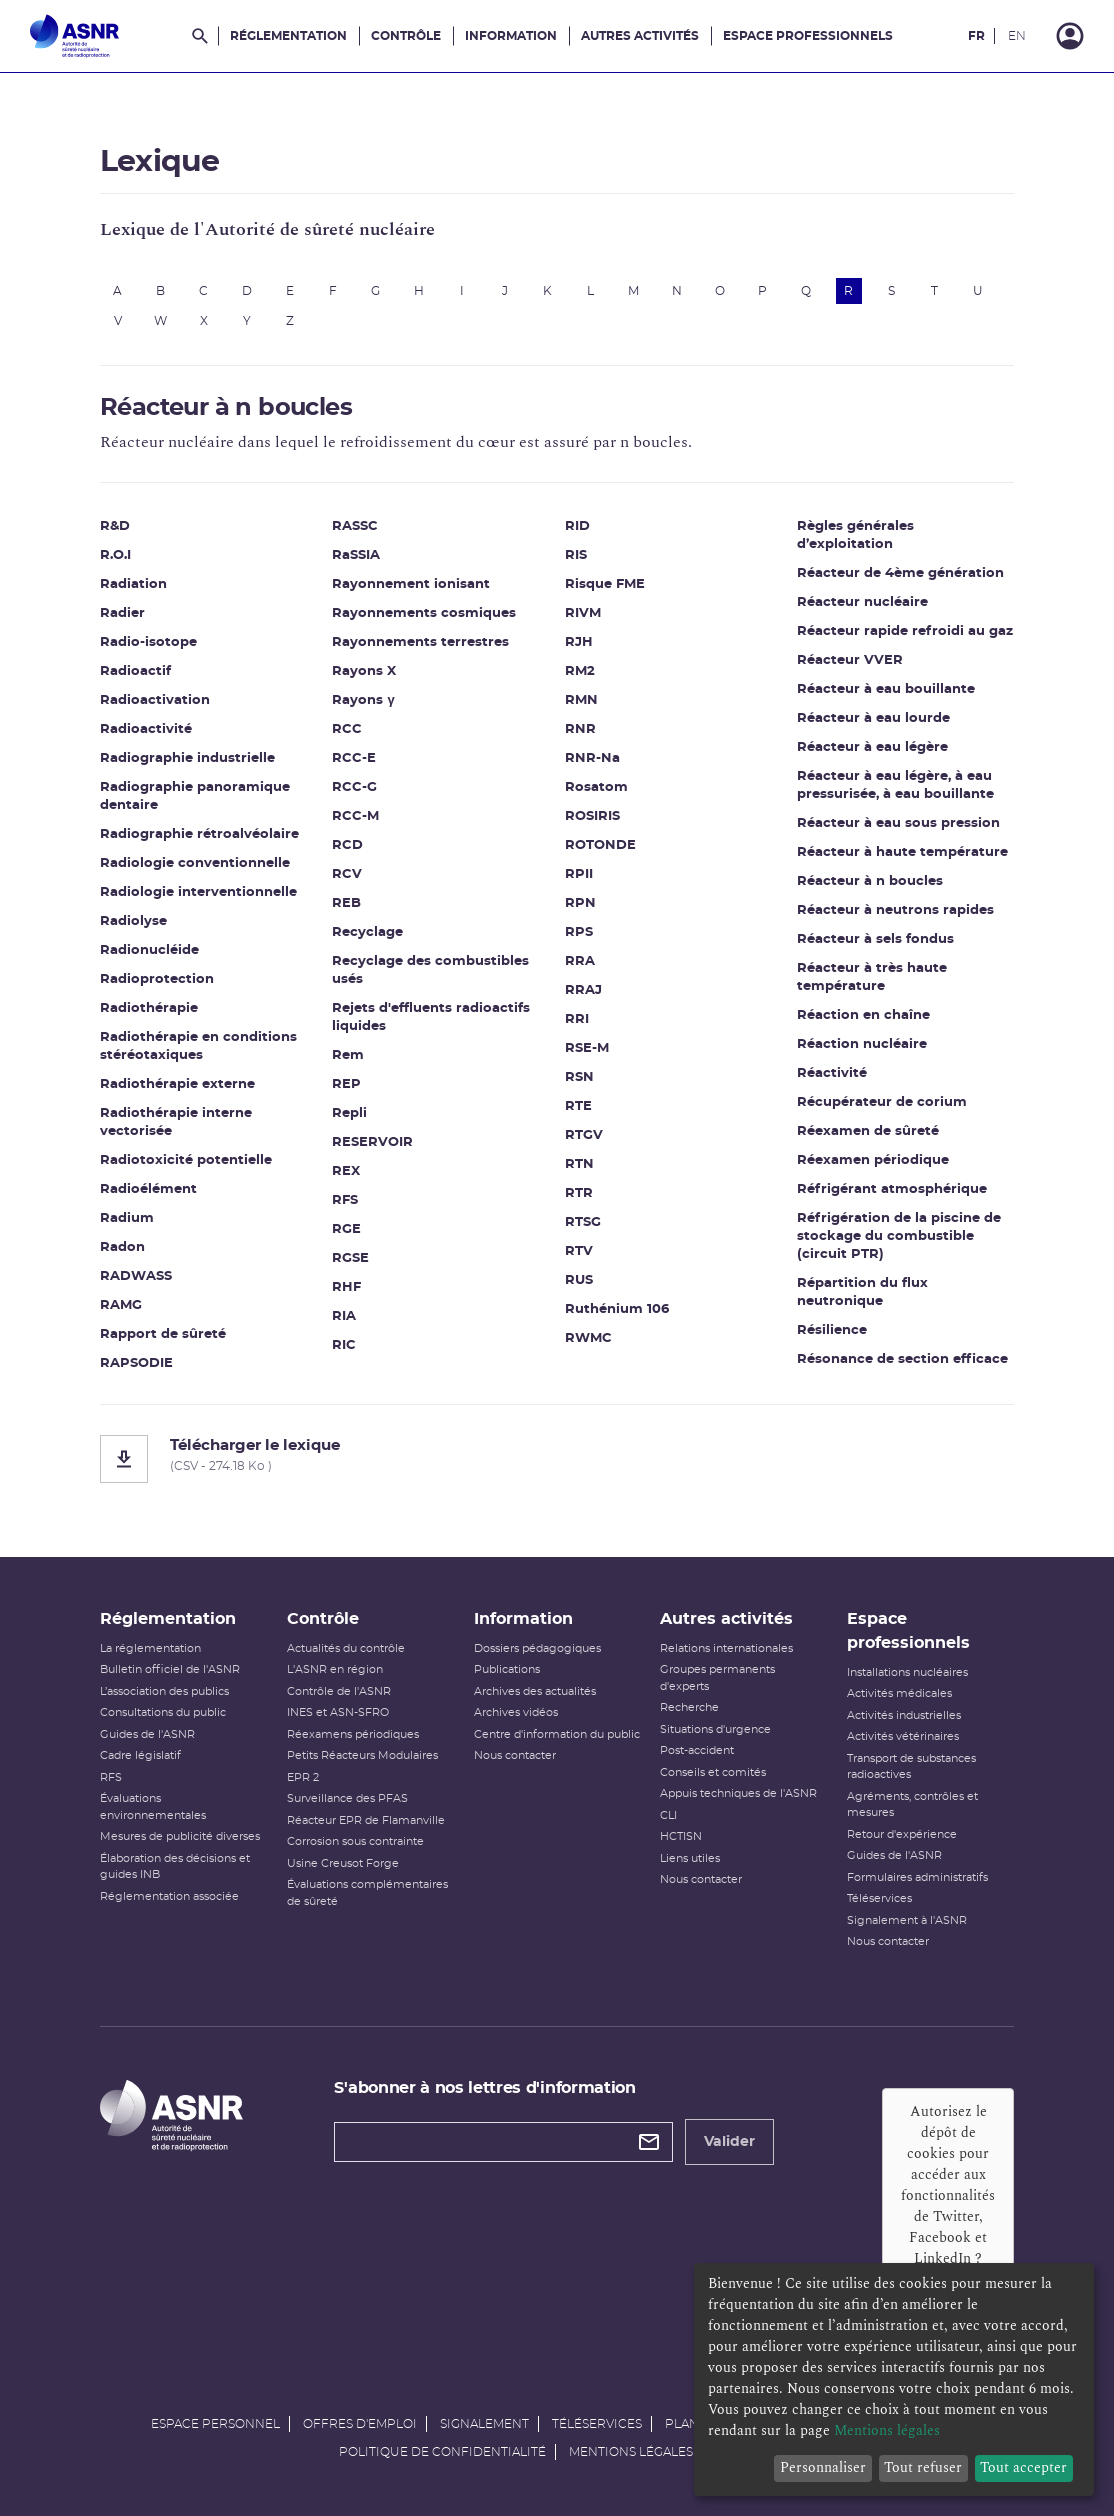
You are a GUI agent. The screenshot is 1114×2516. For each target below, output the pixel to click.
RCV (348, 874)
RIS (576, 555)
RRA (580, 961)
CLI (668, 1815)
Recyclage (368, 932)
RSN (579, 1077)
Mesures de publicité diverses (180, 1836)
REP (347, 1084)
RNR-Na (592, 758)
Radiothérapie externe (177, 1084)
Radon (122, 1247)
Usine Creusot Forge (343, 1863)
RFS (346, 1200)
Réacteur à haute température (903, 852)
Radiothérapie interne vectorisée (176, 1122)
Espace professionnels (808, 36)
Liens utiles (690, 1858)
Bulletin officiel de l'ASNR (170, 1669)
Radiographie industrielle (187, 758)
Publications (507, 1669)
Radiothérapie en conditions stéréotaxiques (198, 1046)
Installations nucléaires (907, 1672)
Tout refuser (923, 2467)
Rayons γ (364, 700)
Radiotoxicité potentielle (186, 1160)
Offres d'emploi (360, 2424)
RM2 (580, 671)
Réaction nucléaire (863, 1044)
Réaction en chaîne (864, 1015)
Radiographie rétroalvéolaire (199, 834)
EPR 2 (303, 1777)
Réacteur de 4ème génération (901, 573)
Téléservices (879, 1898)
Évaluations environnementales (153, 1807)
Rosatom (596, 787)
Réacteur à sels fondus (876, 939)
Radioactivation (155, 700)
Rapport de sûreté (163, 1334)
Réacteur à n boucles (871, 881)
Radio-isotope (148, 642)
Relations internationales (726, 1648)
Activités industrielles (904, 1715)
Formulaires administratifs (917, 1877)
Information (511, 36)
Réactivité (833, 1073)
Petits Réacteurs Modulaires (362, 1755)
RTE (578, 1106)
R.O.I (115, 555)
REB (347, 903)
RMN (581, 700)
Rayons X (365, 671)
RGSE (351, 1258)
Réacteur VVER (851, 660)
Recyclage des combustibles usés (431, 970)
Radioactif (135, 671)
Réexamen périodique (874, 1160)
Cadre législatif (140, 1755)
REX (347, 1171)
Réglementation (288, 36)
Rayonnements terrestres (421, 642)
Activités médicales (899, 1693)
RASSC (356, 526)
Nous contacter (515, 1755)
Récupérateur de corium (883, 1102)
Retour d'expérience (902, 1834)
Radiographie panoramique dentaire (195, 796)
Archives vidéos (516, 1712)
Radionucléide (149, 950)
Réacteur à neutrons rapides (896, 910)
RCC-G (355, 787)
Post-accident (697, 1750)
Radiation (133, 584)
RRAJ (583, 990)
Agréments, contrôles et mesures (912, 1805)
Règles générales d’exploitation (856, 535)
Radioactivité (146, 729)
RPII (579, 874)
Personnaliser (823, 2467)
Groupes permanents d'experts (717, 1678)
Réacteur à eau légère (873, 747)
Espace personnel (215, 2424)
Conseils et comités (713, 1772)
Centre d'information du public (557, 1734)
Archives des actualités (535, 1691)
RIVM (583, 613)
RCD (348, 845)
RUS (579, 1280)
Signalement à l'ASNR (907, 1920)
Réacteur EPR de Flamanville (366, 1820)
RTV (579, 1251)
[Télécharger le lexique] (557, 1459)
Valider (730, 2142)
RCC (348, 729)
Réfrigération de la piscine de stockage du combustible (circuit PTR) (900, 1236)
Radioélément (148, 1189)
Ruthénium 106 (617, 1309)
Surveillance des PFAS (347, 1798)
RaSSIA (357, 555)
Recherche (689, 1707)
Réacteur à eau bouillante (887, 689)
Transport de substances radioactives (911, 1767)
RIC (345, 1345)
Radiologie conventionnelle (195, 863)
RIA (345, 1316)
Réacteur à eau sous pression (899, 823)
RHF (347, 1287)
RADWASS (136, 1276)
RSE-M (587, 1048)
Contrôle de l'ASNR (339, 1691)
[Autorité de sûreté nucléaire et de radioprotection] (74, 36)
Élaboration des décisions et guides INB (175, 1867)
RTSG (583, 1222)
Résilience (833, 1330)
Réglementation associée (169, 1896)
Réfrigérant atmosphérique (893, 1189)
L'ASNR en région (335, 1669)
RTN (579, 1164)
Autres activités (640, 36)
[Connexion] (1070, 36)
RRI (577, 1019)
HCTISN (681, 1836)
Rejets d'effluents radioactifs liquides (432, 1017)
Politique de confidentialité (442, 2452)
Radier (122, 613)
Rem (349, 1055)
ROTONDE (600, 845)
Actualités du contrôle (346, 1648)
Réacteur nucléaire (863, 602)
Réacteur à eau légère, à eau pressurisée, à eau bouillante (896, 785)
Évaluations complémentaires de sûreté (367, 1893)
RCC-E (355, 758)
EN (1017, 36)
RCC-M (356, 816)
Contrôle (406, 36)
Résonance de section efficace (903, 1359)
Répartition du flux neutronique (863, 1292)
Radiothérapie (149, 1008)
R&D (115, 526)
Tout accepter (1023, 2467)
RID (577, 526)
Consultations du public (163, 1712)
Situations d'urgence (715, 1729)
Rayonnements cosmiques (425, 613)
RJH (579, 642)
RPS (579, 932)
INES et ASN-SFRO (338, 1712)
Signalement (484, 2424)
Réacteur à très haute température (873, 977)
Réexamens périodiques (353, 1734)
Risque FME (605, 584)
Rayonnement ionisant (412, 584)
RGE (347, 1229)
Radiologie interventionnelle (198, 892)
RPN (580, 903)
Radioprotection (157, 979)
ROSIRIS (592, 816)
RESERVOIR (373, 1142)
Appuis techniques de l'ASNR (738, 1793)
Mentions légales (631, 2452)
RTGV (584, 1135)
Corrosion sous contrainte (355, 1841)
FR (976, 36)
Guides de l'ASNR (147, 1734)
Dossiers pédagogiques (537, 1648)
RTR (579, 1193)
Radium (127, 1218)
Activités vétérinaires (903, 1736)
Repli (350, 1113)
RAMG (121, 1305)
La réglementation (150, 1648)
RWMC (588, 1338)
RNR (580, 729)
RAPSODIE (136, 1363)
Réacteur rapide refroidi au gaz (906, 631)
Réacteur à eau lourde (874, 718)
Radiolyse (133, 921)
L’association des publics (164, 1691)
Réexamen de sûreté (869, 1131)
